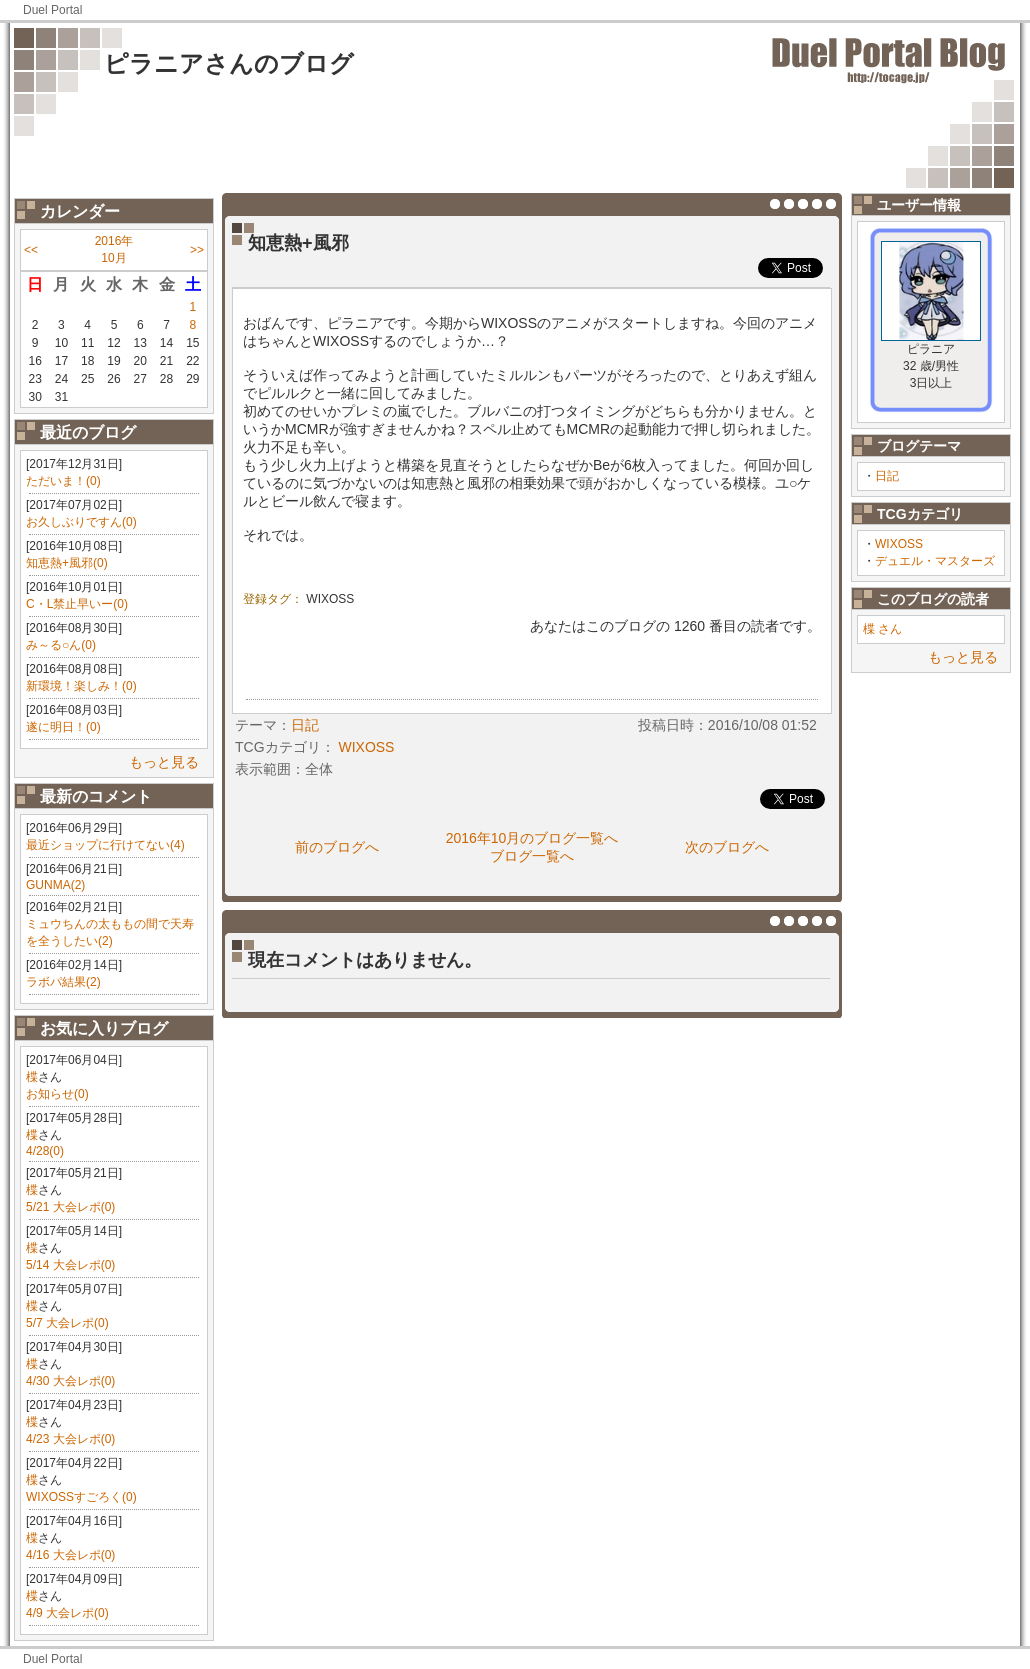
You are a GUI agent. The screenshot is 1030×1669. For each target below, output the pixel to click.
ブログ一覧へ (532, 856)
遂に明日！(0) (63, 727)
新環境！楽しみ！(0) (81, 686)
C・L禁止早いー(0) (77, 604)
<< (31, 250)
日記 (887, 476)
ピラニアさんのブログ (229, 63)
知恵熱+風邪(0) (67, 563)
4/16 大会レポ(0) (70, 1555)
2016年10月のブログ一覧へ (532, 838)
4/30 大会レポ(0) (70, 1381)
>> (197, 250)
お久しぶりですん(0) (81, 522)
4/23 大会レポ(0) (70, 1439)
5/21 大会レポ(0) (70, 1207)
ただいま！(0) (63, 481)
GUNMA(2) (55, 885)
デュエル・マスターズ (935, 561)
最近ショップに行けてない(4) (105, 845)
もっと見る (164, 762)
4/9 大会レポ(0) (67, 1613)
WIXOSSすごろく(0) (81, 1497)
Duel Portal (52, 10)
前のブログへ (337, 847)
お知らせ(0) (57, 1094)
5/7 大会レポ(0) (67, 1323)
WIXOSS (899, 544)
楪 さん (882, 629)
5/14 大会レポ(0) (70, 1265)
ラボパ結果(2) (63, 982)
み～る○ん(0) (61, 645)
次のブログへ (727, 847)
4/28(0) (45, 1151)
